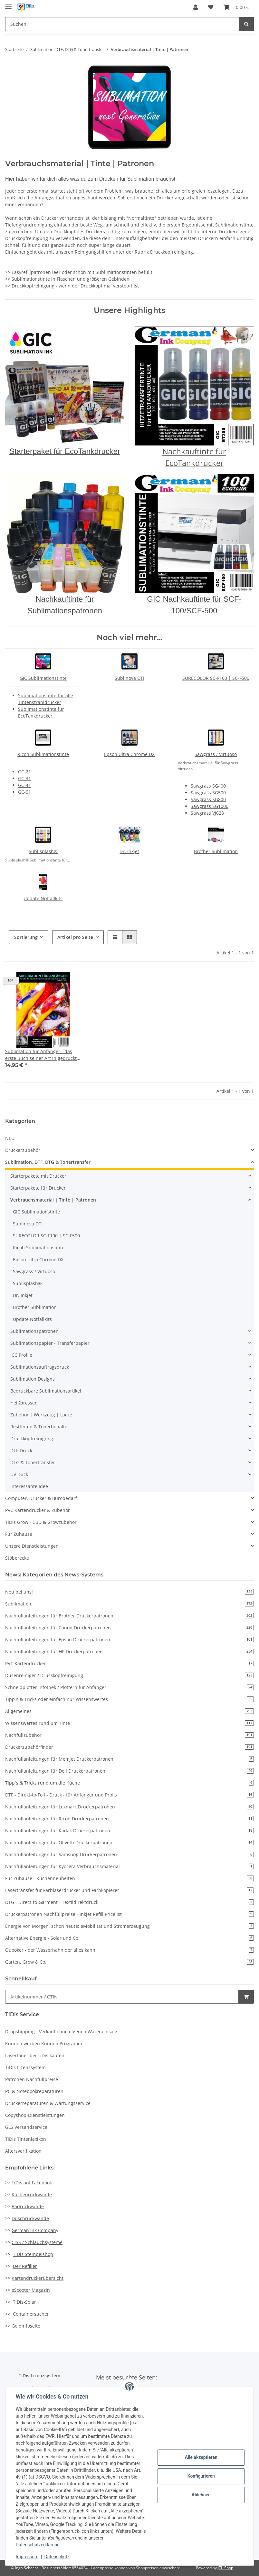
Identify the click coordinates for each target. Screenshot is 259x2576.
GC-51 (24, 792)
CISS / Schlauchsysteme (37, 2242)
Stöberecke (17, 1558)
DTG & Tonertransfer (32, 1462)
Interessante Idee (29, 1486)
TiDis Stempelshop (33, 2254)
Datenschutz (57, 2556)
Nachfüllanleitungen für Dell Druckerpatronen (129, 1771)
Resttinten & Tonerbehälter (39, 1427)
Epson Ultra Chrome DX (129, 754)
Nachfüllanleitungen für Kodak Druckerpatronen (129, 1830)
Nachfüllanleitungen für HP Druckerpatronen (129, 1651)
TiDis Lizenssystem (25, 2067)
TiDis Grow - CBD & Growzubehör (41, 1522)
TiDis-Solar (24, 2302)
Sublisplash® (43, 851)
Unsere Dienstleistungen (32, 1546)
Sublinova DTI (129, 678)
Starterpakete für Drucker (38, 1188)
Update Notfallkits (43, 898)
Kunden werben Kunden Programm (43, 2043)
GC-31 (24, 778)
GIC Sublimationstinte (43, 678)
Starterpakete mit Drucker (38, 1176)
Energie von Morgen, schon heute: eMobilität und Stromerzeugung (129, 1926)
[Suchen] (122, 24)
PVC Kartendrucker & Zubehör (37, 1510)
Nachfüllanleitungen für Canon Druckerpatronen (129, 1628)
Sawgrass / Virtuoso (216, 754)
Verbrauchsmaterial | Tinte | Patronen (53, 1200)
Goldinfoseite (26, 2326)
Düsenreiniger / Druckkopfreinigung (129, 1675)
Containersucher (31, 2314)
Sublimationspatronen (34, 1331)
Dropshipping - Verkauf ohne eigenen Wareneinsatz (61, 2031)
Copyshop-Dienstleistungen (35, 2115)
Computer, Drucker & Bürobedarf (41, 1498)
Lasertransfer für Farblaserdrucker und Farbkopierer (129, 1890)
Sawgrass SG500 (208, 793)
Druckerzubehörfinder (129, 1747)
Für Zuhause (18, 1534)
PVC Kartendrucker (129, 1663)
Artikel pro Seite (75, 937)
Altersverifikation (23, 2151)
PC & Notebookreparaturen (34, 2091)
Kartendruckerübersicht (37, 2278)
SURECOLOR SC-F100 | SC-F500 (215, 678)
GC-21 (24, 772)
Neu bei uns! (129, 1592)
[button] (195, 7)
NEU (9, 1138)
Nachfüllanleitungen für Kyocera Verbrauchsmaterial (129, 1866)
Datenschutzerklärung (38, 2544)
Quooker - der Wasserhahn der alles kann (129, 1950)
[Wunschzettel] (210, 7)
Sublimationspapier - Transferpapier (50, 1343)
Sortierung (26, 937)
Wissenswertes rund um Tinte (129, 1723)
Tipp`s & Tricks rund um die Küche (129, 1783)
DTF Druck (21, 1450)
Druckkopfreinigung (31, 1438)
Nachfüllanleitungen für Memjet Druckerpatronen (129, 1759)
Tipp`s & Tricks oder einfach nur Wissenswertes (129, 1699)
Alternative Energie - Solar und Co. (129, 1938)
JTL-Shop (225, 2568)
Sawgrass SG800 (208, 799)
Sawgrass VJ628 (207, 813)
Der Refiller (25, 2266)
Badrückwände (28, 2206)
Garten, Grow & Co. (129, 1962)
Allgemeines (129, 1711)
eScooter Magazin (31, 2290)
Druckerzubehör (22, 1150)
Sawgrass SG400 (208, 786)
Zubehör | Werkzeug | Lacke (41, 1415)
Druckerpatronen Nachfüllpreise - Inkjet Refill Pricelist (129, 1914)
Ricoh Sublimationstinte (43, 754)
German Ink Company (35, 2230)
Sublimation (129, 1604)
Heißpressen (24, 1403)
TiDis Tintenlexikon (25, 2139)
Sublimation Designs (32, 1379)
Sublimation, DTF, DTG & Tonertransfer (48, 1162)
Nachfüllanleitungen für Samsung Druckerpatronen (129, 1854)
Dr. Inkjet (129, 851)
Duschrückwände (30, 2218)
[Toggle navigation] (8, 4)
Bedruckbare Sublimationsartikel (45, 1391)
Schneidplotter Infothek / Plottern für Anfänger (129, 1687)
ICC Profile (21, 1355)
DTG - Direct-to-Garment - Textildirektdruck (129, 1902)
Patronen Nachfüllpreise (31, 2079)
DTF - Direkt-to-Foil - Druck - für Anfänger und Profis (129, 1795)
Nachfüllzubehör (129, 1735)
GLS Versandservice (26, 2127)
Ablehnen (200, 2494)
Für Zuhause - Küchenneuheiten (129, 1878)
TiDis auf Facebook (32, 2182)
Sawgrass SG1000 (209, 806)
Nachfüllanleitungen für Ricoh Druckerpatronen (129, 1819)
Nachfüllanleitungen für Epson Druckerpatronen (129, 1639)
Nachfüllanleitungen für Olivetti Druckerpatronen (129, 1842)
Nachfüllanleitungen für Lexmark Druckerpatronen (129, 1807)
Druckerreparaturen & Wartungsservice (48, 2103)
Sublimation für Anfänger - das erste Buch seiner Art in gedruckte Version (42, 1055)
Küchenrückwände (32, 2194)
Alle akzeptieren (201, 2457)
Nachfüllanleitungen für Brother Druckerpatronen (129, 1616)
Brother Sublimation (216, 851)
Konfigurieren (201, 2476)
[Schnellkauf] (122, 1997)
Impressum (27, 2556)
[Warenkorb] (236, 7)
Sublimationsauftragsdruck (39, 1367)
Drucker (165, 198)
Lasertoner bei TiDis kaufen (34, 2055)
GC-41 (24, 785)
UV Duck (19, 1474)
